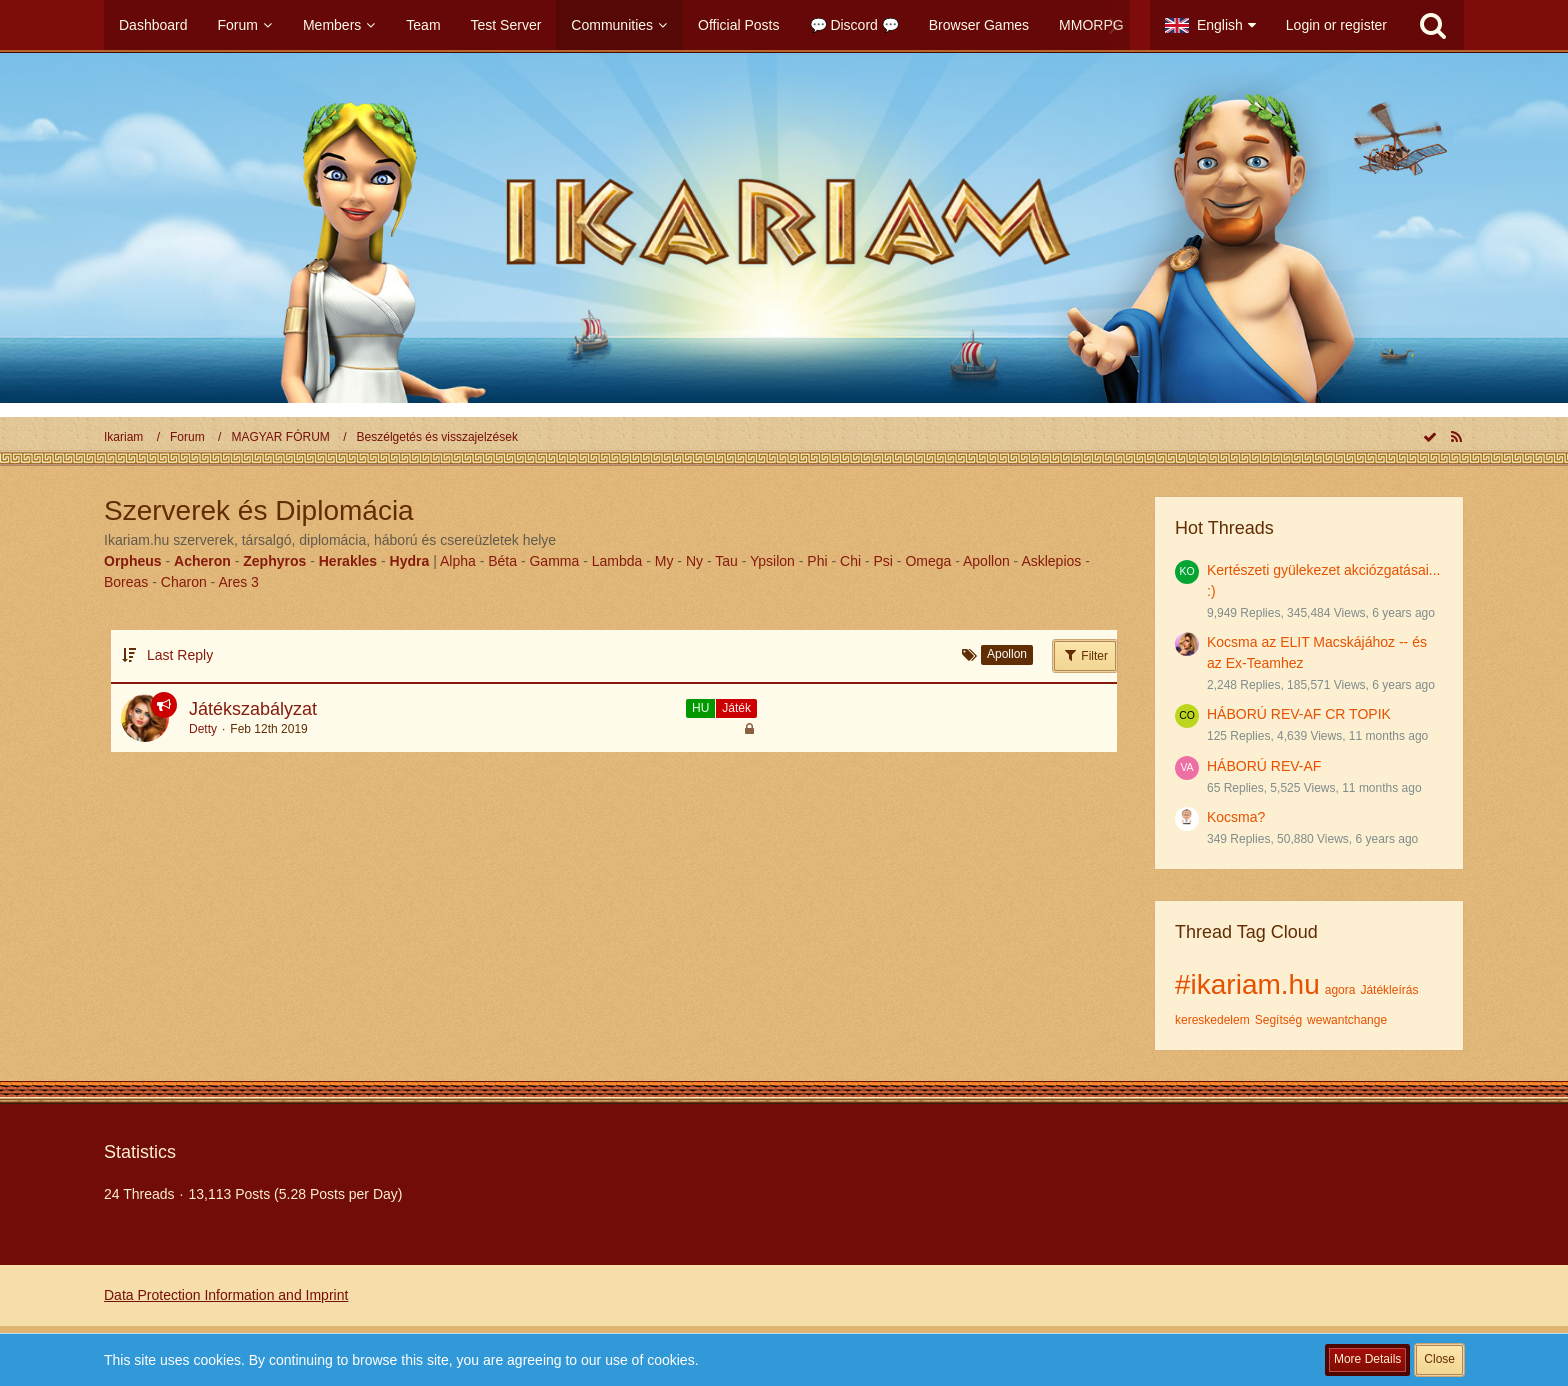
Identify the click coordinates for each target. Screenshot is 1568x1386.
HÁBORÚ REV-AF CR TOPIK (1299, 714)
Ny (694, 561)
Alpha (458, 561)
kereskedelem (1212, 1020)
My (664, 561)
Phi (817, 561)
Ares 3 (238, 582)
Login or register (1336, 25)
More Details (1367, 1359)
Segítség (1278, 1020)
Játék (736, 708)
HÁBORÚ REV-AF (1264, 766)
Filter (1085, 655)
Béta (502, 561)
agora (1340, 990)
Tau (726, 561)
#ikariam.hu (1247, 984)
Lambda (617, 561)
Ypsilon (772, 561)
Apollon (986, 561)
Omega (928, 561)
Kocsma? (1236, 817)
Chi (850, 561)
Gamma (554, 561)
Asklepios (1051, 561)
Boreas (126, 582)
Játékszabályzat (253, 709)
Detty (203, 729)
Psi (883, 561)
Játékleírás (1389, 990)
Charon (184, 582)
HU (700, 708)
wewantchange (1347, 1020)
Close (1439, 1359)
